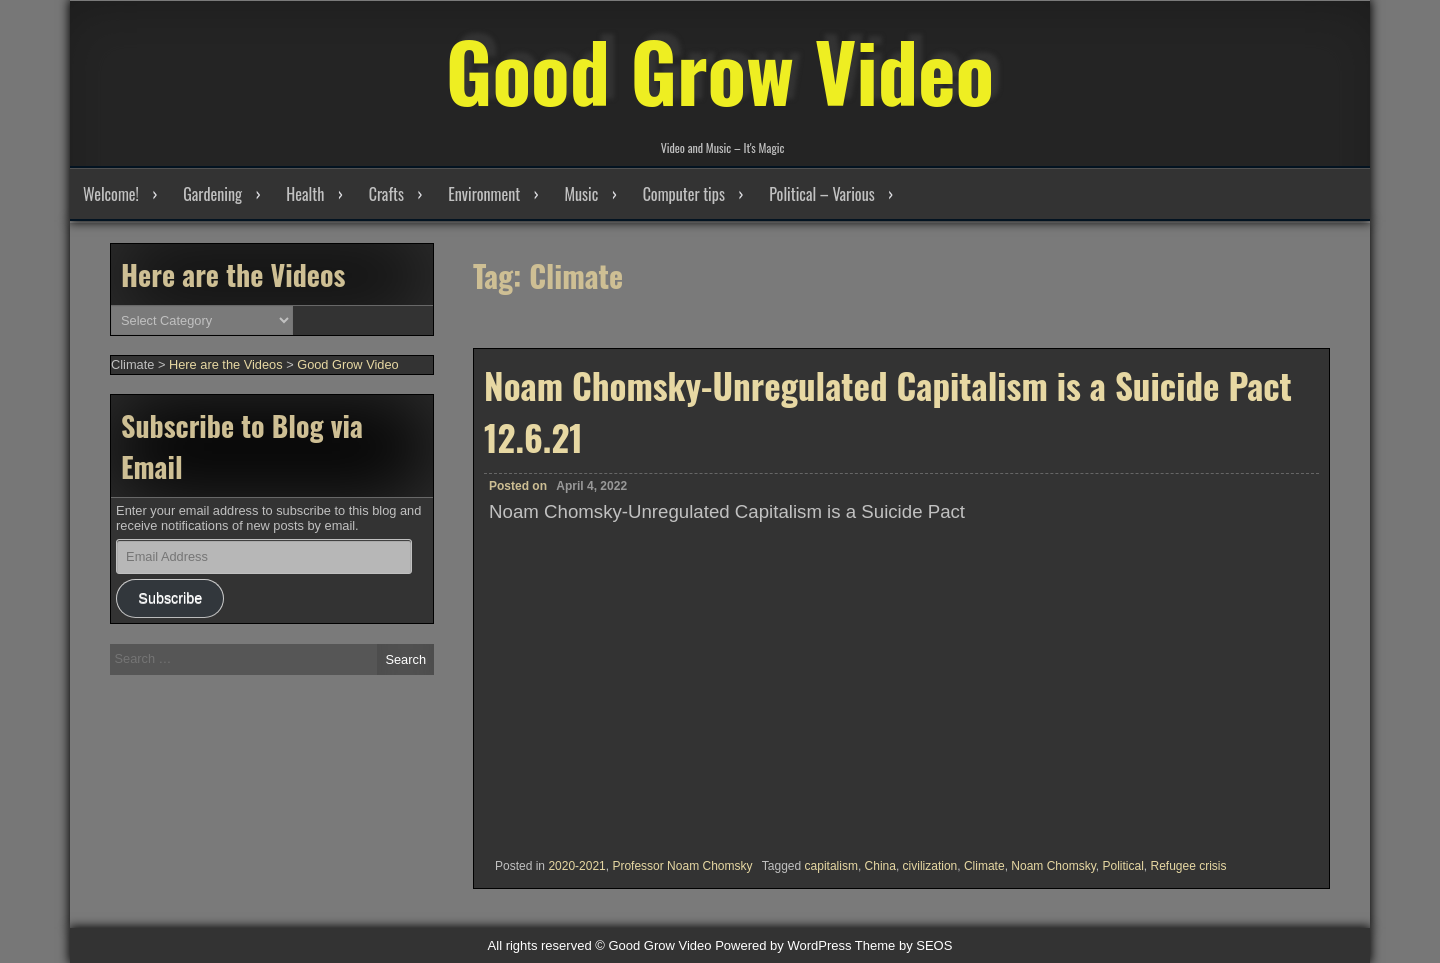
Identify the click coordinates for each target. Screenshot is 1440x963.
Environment (484, 194)
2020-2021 (576, 866)
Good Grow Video (720, 70)
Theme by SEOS (904, 945)
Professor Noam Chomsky (682, 866)
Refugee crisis (1188, 866)
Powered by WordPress (783, 945)
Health (305, 194)
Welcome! (111, 194)
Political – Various (821, 194)
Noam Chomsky (1053, 866)
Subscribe (170, 598)
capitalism (831, 866)
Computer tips (684, 194)
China (880, 866)
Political (1122, 866)
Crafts (386, 194)
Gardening (212, 194)
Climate (984, 866)
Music (581, 194)
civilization (930, 866)
